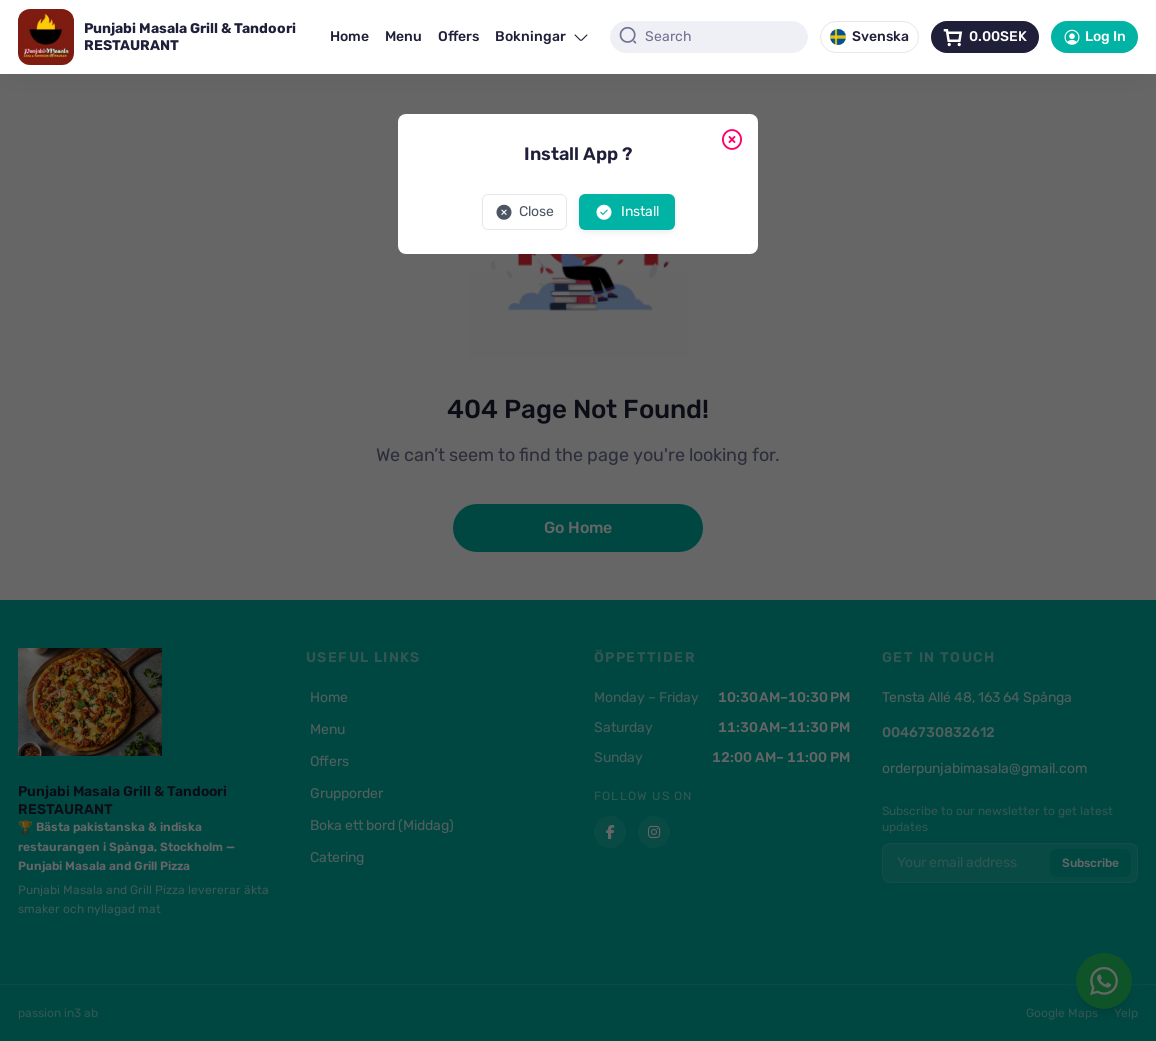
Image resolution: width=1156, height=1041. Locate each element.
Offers (458, 36)
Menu (403, 36)
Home (349, 36)
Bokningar (542, 36)
